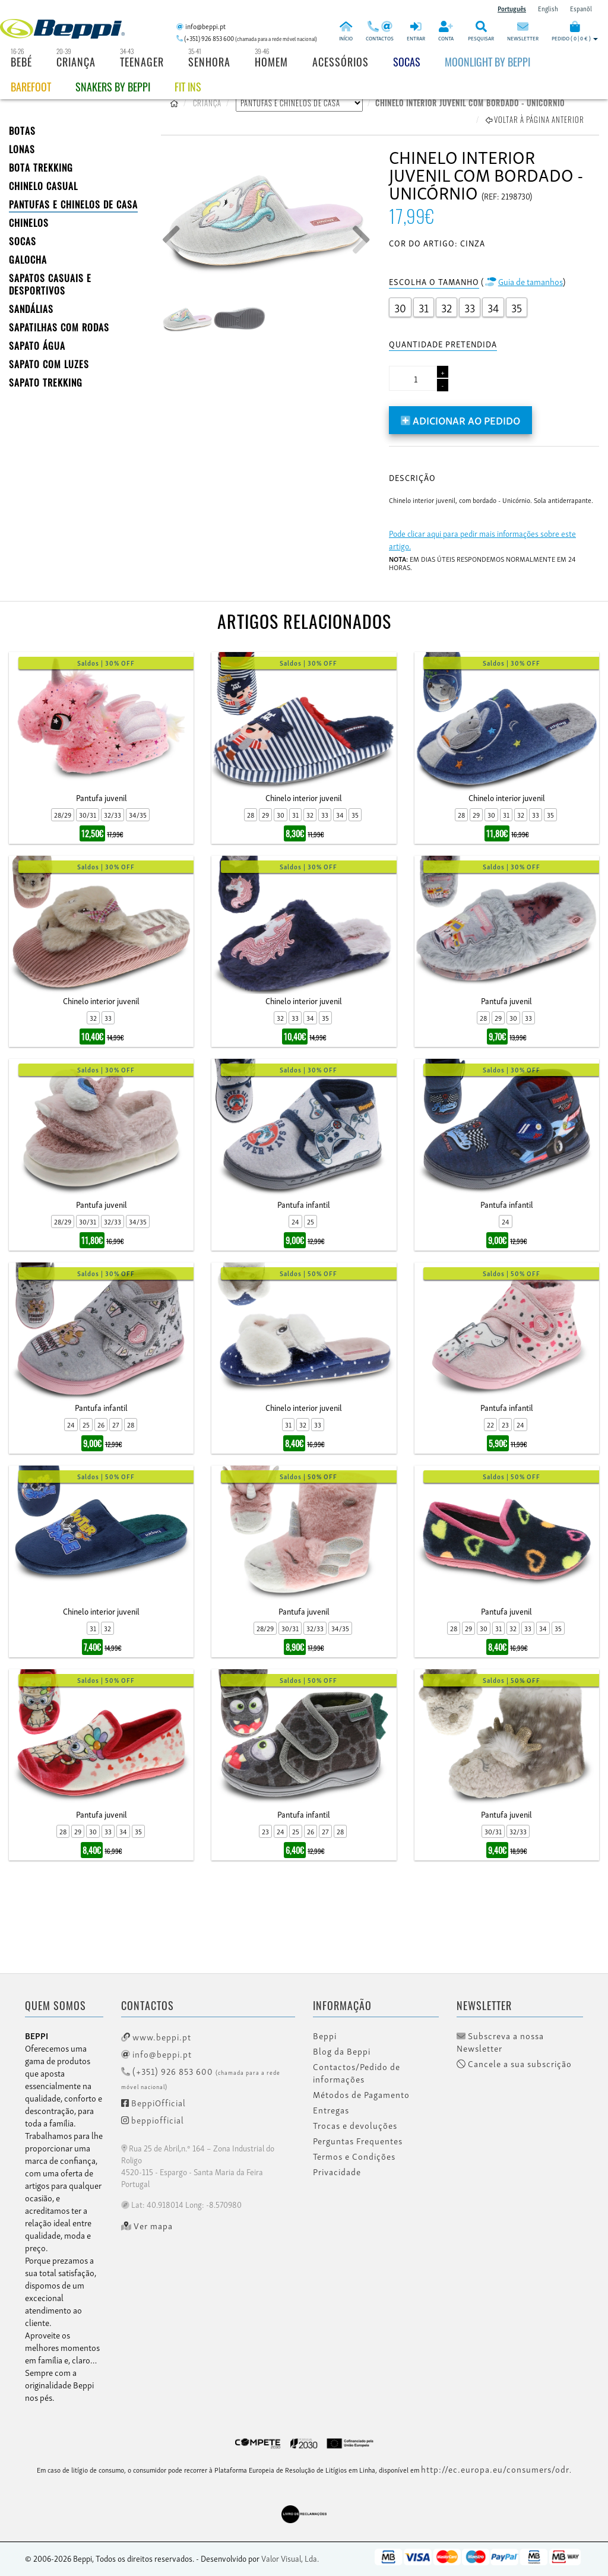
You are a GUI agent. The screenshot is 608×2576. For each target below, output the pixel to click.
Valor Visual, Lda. (290, 2558)
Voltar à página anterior (535, 119)
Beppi (325, 2035)
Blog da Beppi (341, 2051)
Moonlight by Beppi (487, 61)
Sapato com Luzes (49, 364)
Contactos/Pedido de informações (356, 2073)
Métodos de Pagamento (361, 2094)
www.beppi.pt (156, 2036)
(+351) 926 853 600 (200, 2077)
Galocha (28, 259)
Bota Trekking (41, 167)
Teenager (142, 61)
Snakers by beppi (112, 86)
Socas (406, 61)
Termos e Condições (354, 2156)
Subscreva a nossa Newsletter (500, 2042)
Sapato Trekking (46, 382)
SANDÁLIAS (31, 309)
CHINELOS (29, 223)
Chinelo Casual (43, 186)
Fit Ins (188, 86)
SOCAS (22, 241)
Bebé (21, 61)
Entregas (331, 2109)
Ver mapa (147, 2225)
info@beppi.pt (156, 2053)
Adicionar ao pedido (460, 419)
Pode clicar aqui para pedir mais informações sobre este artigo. (482, 539)
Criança (76, 61)
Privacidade (337, 2171)
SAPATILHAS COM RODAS (59, 327)
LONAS (22, 149)
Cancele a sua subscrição (514, 2063)
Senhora (209, 61)
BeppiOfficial (153, 2102)
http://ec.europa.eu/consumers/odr (495, 2468)
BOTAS (22, 131)
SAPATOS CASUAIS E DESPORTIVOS (50, 284)
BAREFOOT (31, 86)
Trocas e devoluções (355, 2125)
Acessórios (340, 61)
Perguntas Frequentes (358, 2140)
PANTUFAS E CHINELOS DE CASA (73, 204)
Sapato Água (37, 345)
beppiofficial (152, 2119)
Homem (271, 61)
